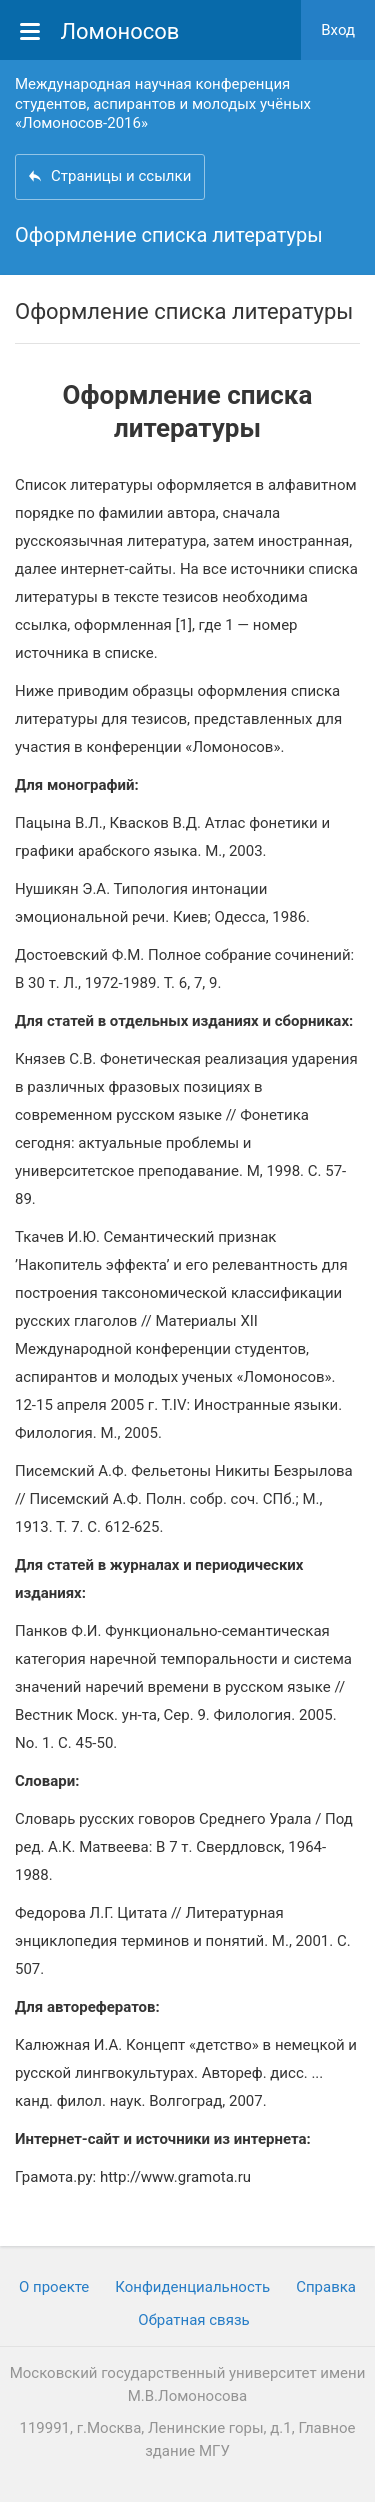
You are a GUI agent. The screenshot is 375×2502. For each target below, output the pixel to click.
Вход (338, 30)
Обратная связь (193, 2320)
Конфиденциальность (192, 2287)
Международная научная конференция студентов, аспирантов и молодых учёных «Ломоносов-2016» (163, 103)
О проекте (54, 2287)
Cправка (326, 2287)
